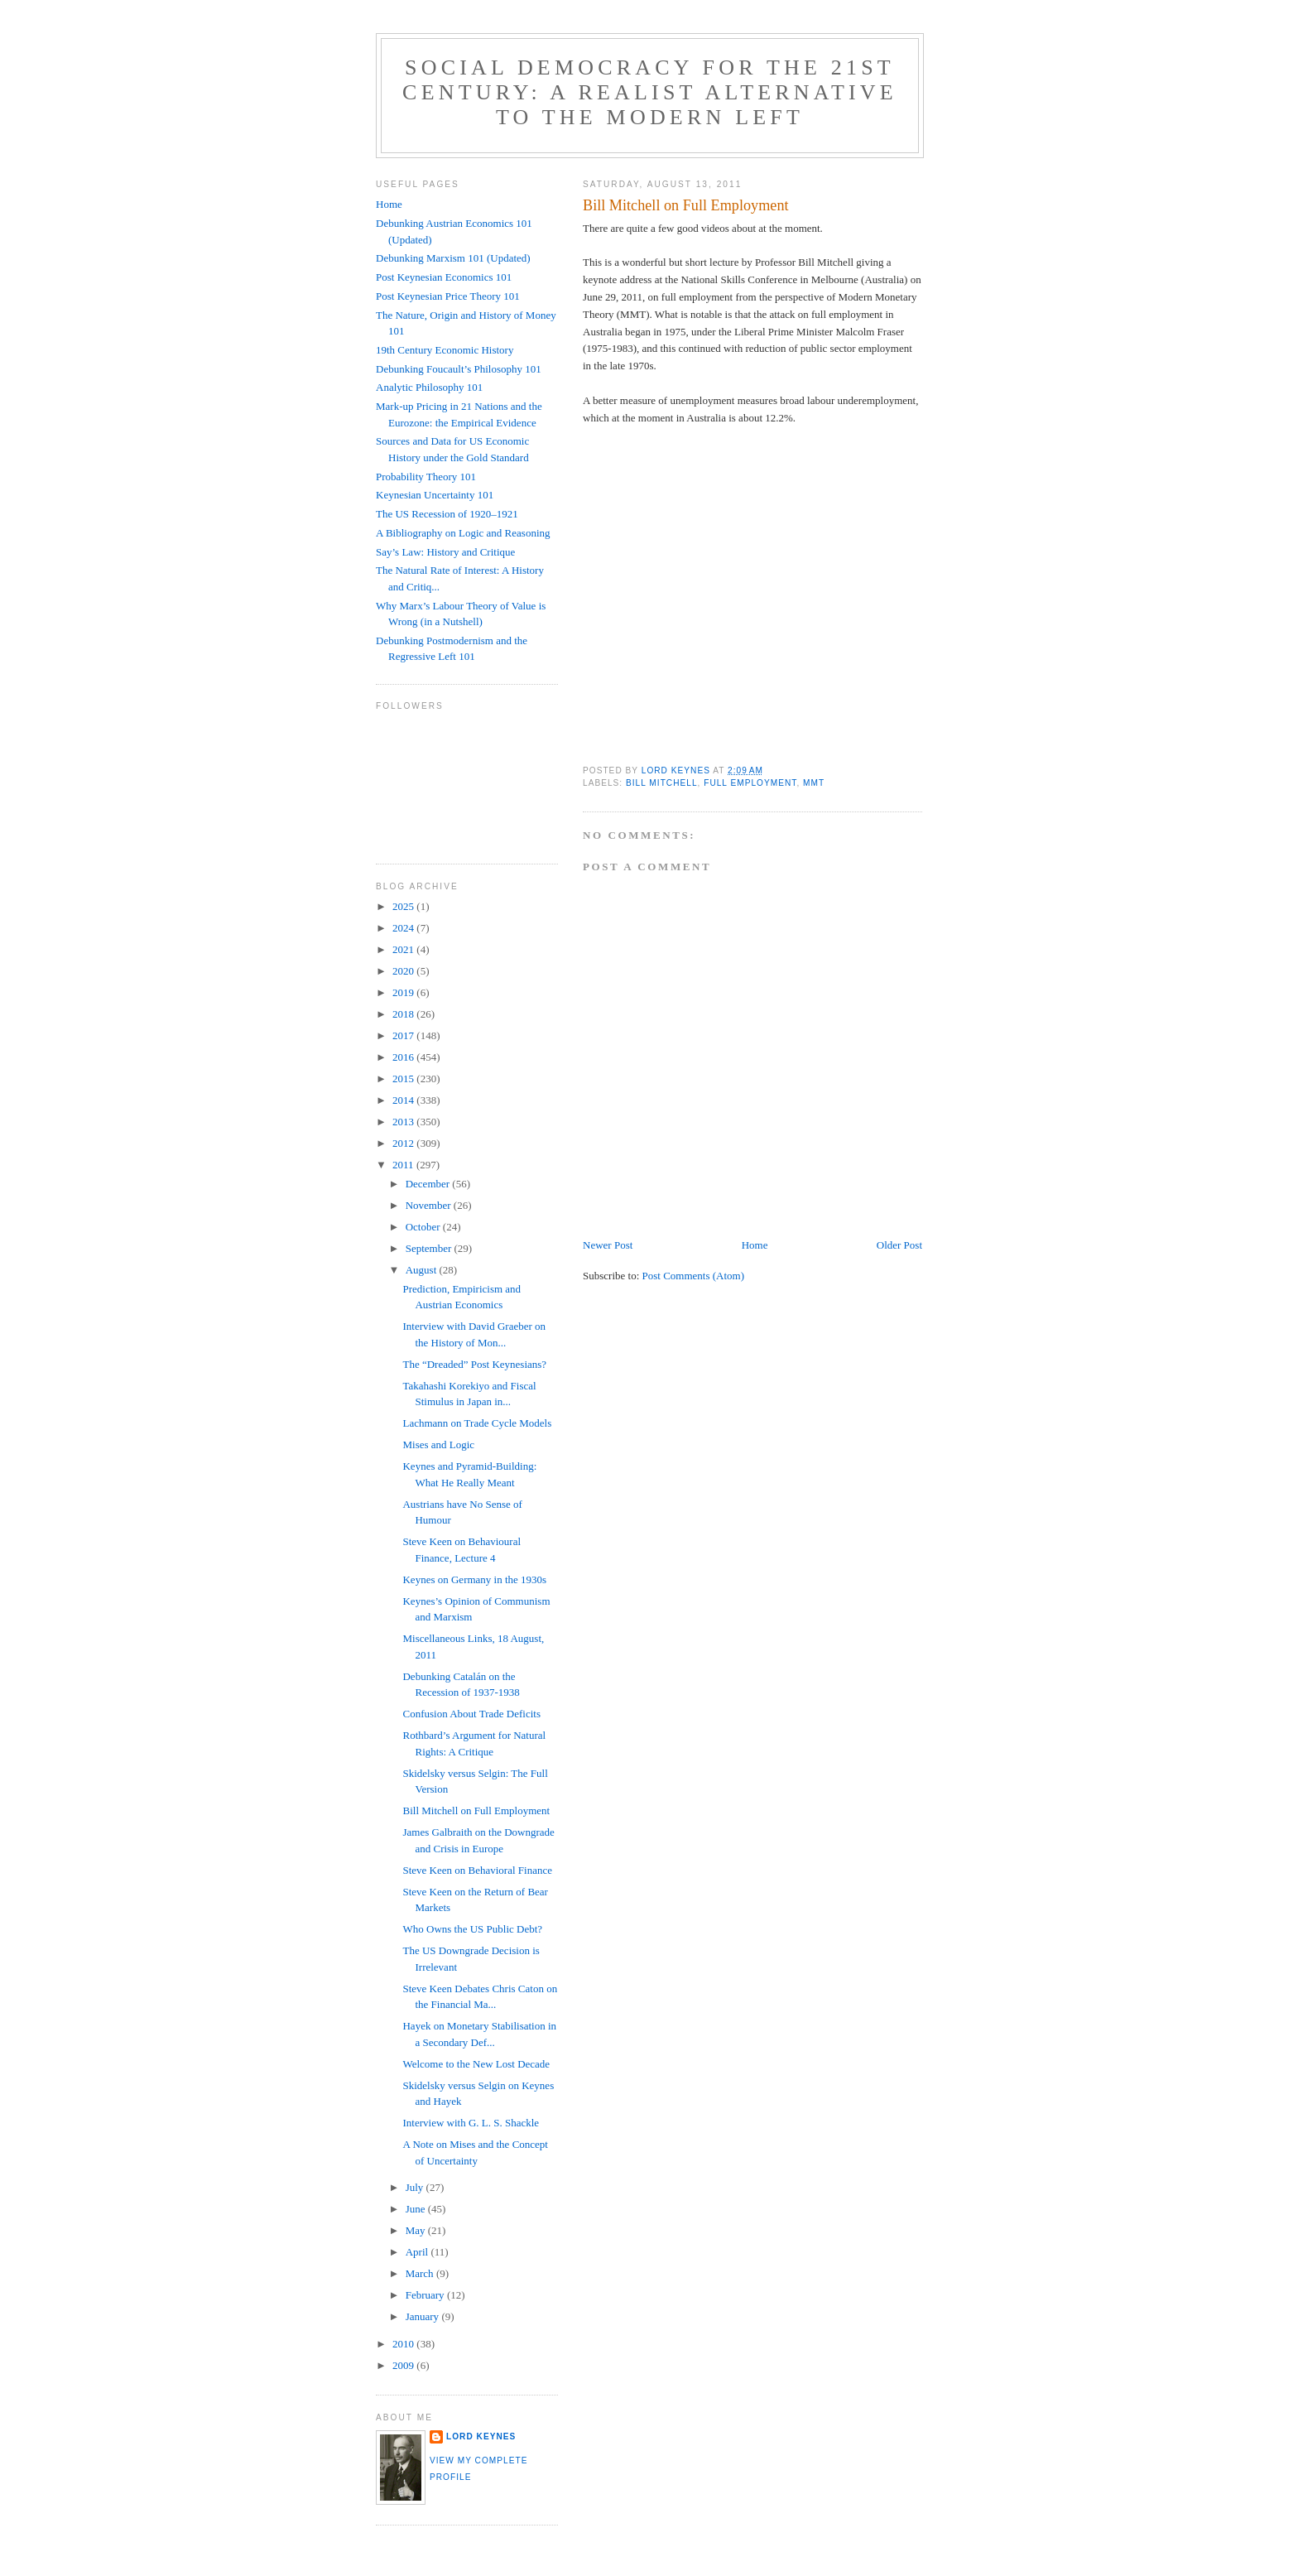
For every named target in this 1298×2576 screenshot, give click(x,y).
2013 (404, 1121)
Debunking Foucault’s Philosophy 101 (458, 369)
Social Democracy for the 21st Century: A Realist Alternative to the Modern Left (649, 92)
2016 (404, 1057)
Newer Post (607, 1245)
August (423, 1270)
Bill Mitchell (662, 782)
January (424, 2316)
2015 (404, 1078)
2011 (404, 1164)
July (416, 2187)
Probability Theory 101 (426, 476)
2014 (404, 1100)
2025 (404, 906)
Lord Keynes (481, 2436)
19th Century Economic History (444, 350)
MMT (813, 782)
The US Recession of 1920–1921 (447, 514)
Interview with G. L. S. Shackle (470, 2122)
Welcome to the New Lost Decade (476, 2064)
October (424, 1227)
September (430, 1248)
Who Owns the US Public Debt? (472, 1929)
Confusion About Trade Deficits (471, 1713)
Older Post (899, 1245)
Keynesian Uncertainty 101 (434, 495)
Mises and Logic (438, 1444)
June (417, 2209)
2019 (404, 992)
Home (755, 1245)
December (429, 1183)
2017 (404, 1035)
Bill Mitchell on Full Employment (476, 1810)
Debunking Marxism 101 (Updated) (453, 258)
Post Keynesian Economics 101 (444, 277)
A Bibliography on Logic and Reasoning (463, 533)
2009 (404, 2365)
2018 (404, 1014)
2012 (404, 1143)
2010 (404, 2344)
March (421, 2273)
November (430, 1205)
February (426, 2295)
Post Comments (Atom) (693, 1275)
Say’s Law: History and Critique (445, 552)
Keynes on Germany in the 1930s (474, 1579)
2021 (404, 949)
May (417, 2230)
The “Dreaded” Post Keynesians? (474, 1364)
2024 (404, 928)
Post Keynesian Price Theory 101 (448, 296)
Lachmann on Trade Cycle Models (476, 1423)
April (418, 2252)
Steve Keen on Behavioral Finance (477, 1870)
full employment (750, 782)
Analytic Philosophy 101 (429, 387)
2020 (404, 971)
